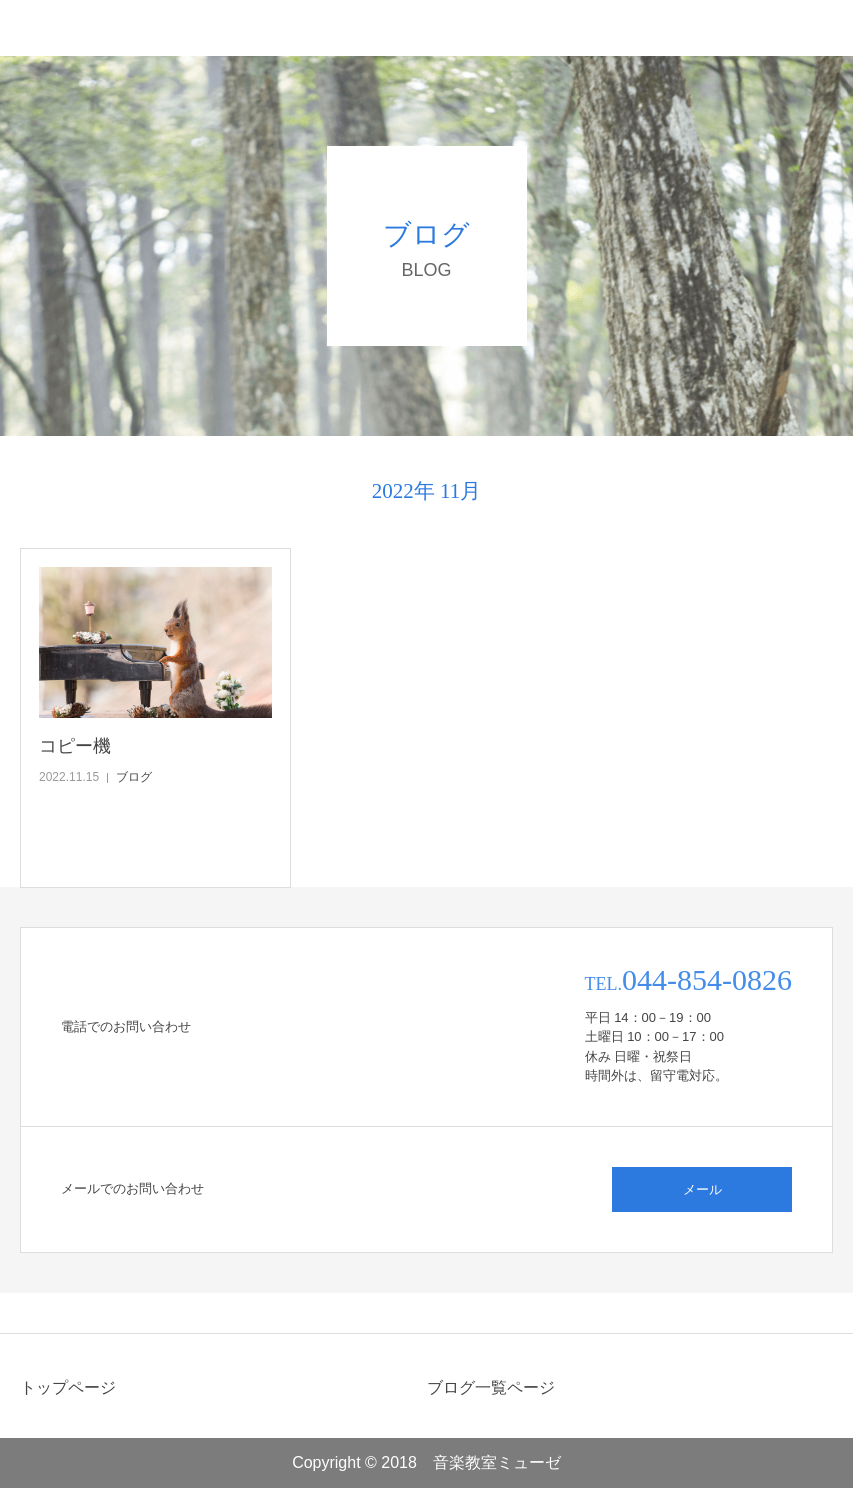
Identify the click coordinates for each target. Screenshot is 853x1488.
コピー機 (75, 746)
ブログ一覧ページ (491, 1387)
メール (702, 1189)
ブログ (134, 777)
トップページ (68, 1387)
